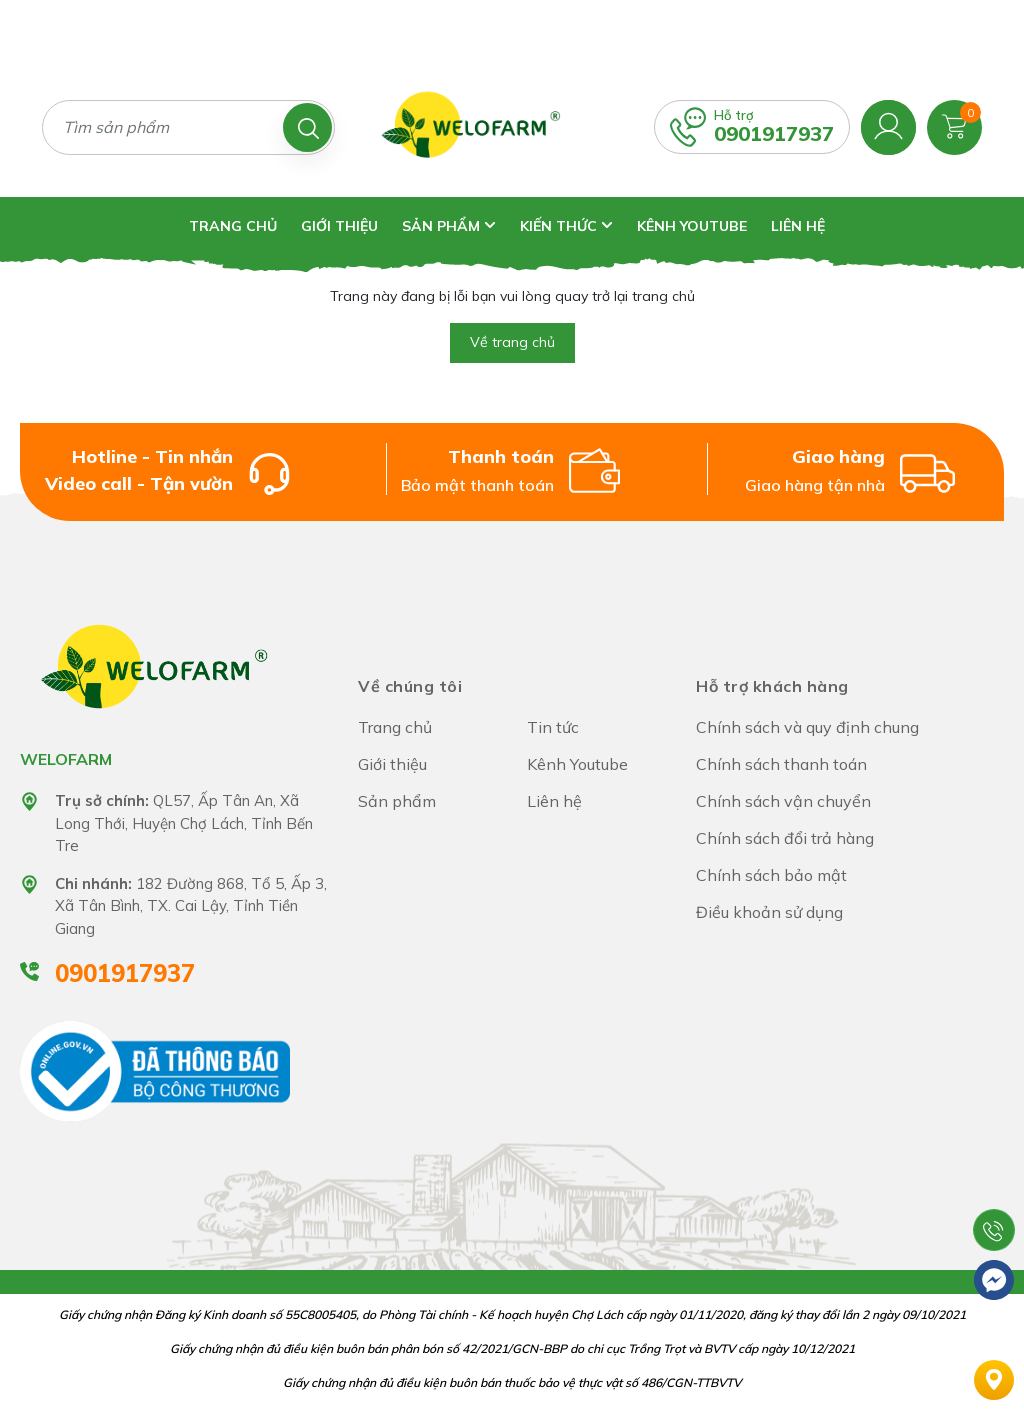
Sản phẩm (449, 226)
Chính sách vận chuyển (783, 801)
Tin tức (553, 727)
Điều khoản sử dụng (769, 912)
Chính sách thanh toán (781, 764)
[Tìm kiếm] (307, 127)
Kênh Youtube (692, 226)
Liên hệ (798, 226)
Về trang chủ (512, 342)
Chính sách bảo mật (771, 875)
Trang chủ (233, 226)
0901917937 (774, 133)
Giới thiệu (339, 226)
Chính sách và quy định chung (807, 727)
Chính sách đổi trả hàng (785, 838)
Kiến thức (566, 226)
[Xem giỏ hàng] (954, 125)
